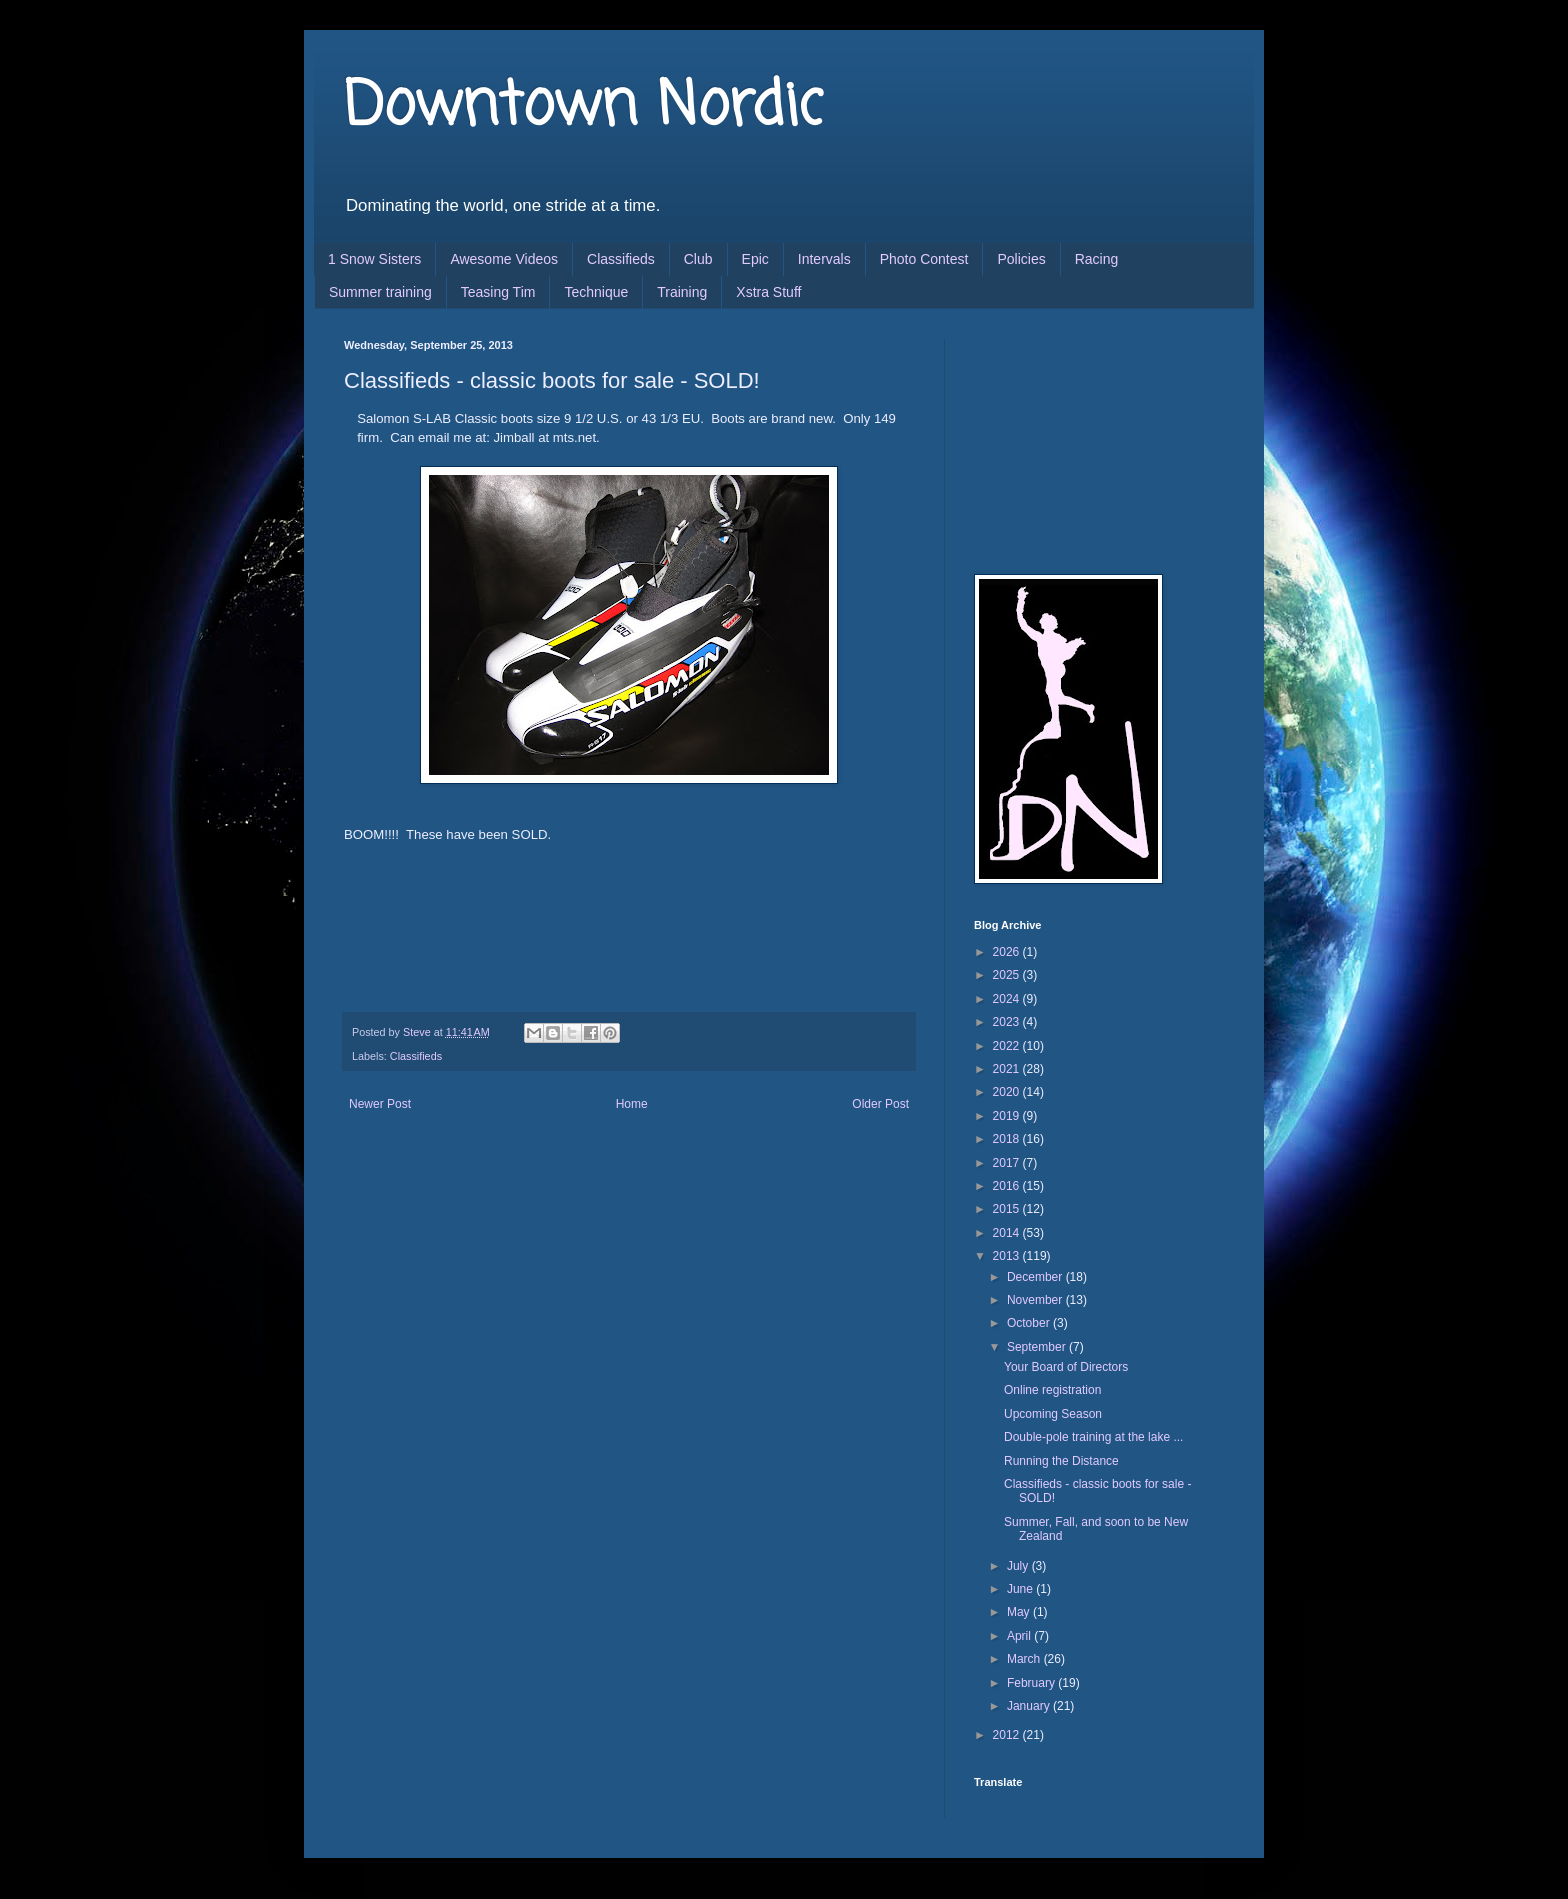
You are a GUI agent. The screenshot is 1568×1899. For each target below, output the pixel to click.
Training (682, 292)
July (1019, 1566)
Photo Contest (924, 259)
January (1030, 1706)
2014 (1008, 1233)
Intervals (824, 259)
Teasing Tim (498, 292)
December (1036, 1277)
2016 (1008, 1186)
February (1032, 1683)
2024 (1008, 999)
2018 (1008, 1139)
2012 (1008, 1735)
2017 (1008, 1163)
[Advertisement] (1074, 439)
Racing (1097, 259)
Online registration (1052, 1390)
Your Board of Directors (1066, 1367)
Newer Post (380, 1104)
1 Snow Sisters (374, 259)
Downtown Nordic (583, 107)
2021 (1008, 1069)
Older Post (880, 1104)
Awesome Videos (504, 259)
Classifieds (621, 259)
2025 (1008, 975)
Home (632, 1104)
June (1021, 1589)
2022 (1008, 1046)
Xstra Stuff (768, 292)
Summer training (380, 292)
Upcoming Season (1053, 1414)
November (1036, 1300)
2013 (1008, 1256)
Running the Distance (1061, 1461)
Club (698, 259)
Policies (1021, 259)
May (1020, 1612)
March (1025, 1659)
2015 (1008, 1209)
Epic (755, 259)
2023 (1008, 1022)
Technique (596, 292)
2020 (1008, 1092)
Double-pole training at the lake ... (1093, 1437)
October (1030, 1323)
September (1038, 1347)
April (1020, 1636)
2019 (1008, 1116)
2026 (1008, 952)
